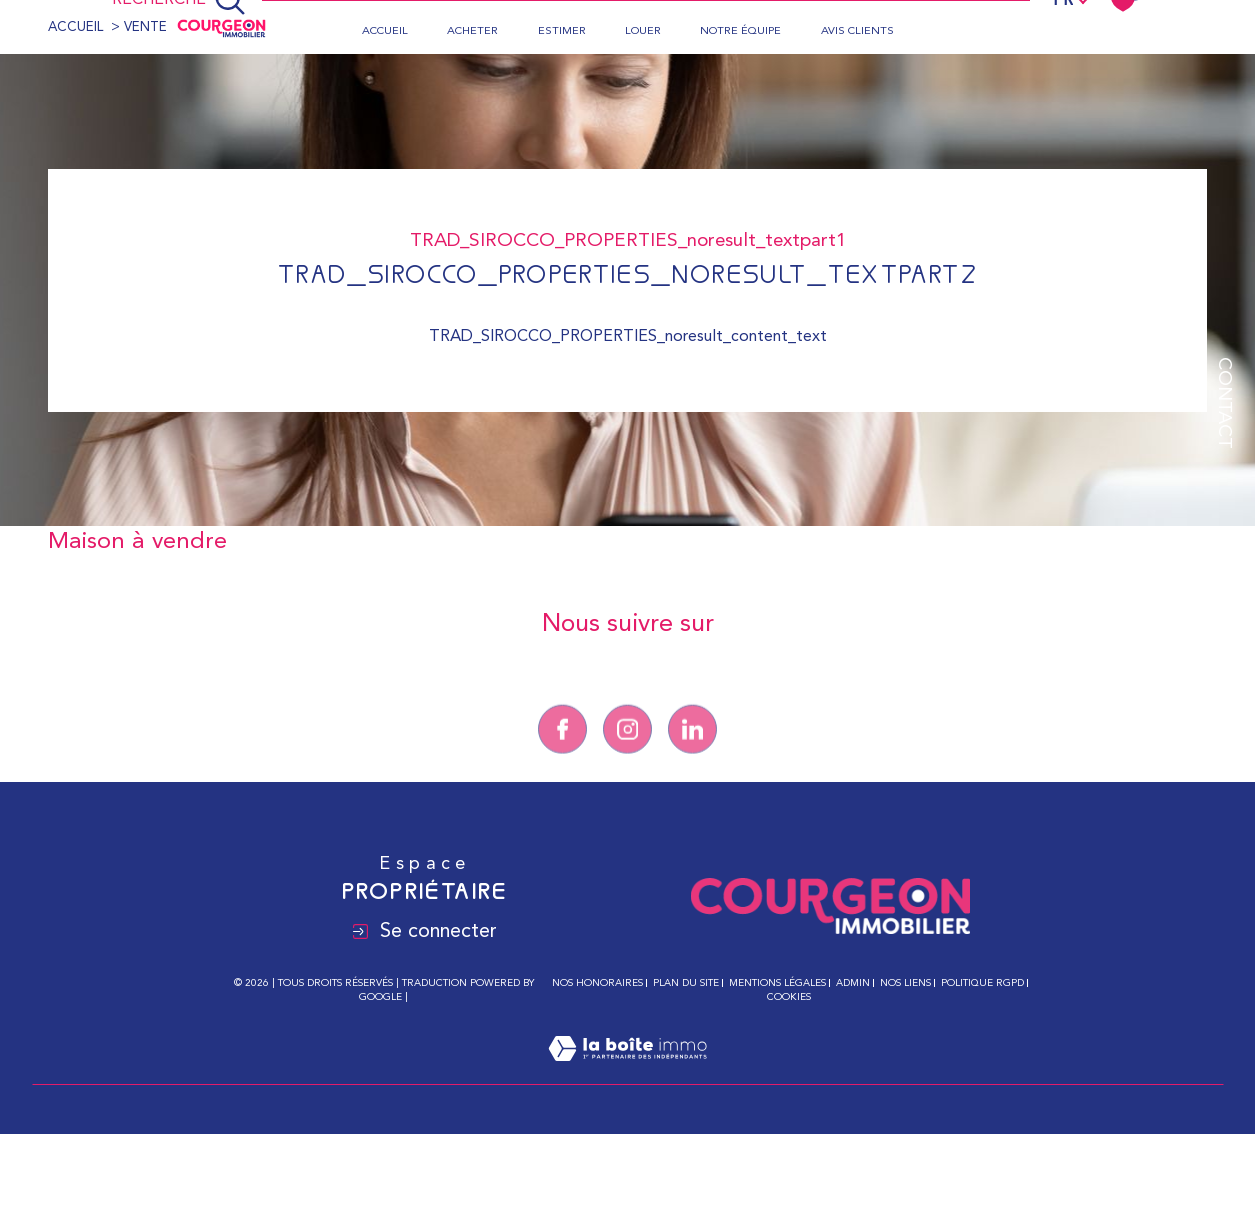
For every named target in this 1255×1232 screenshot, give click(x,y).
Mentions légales (777, 983)
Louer (643, 31)
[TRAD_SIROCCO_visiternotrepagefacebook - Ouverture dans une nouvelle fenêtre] (562, 749)
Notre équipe (740, 31)
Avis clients (857, 31)
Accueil (385, 31)
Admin (853, 983)
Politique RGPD (982, 983)
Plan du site (686, 983)
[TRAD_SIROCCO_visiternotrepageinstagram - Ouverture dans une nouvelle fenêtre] (627, 749)
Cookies (789, 997)
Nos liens (905, 983)
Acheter (472, 31)
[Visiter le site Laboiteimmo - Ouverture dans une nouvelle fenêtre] (627, 1073)
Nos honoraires (597, 983)
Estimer (562, 31)
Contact (1223, 403)
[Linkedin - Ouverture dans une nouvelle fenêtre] (692, 749)
